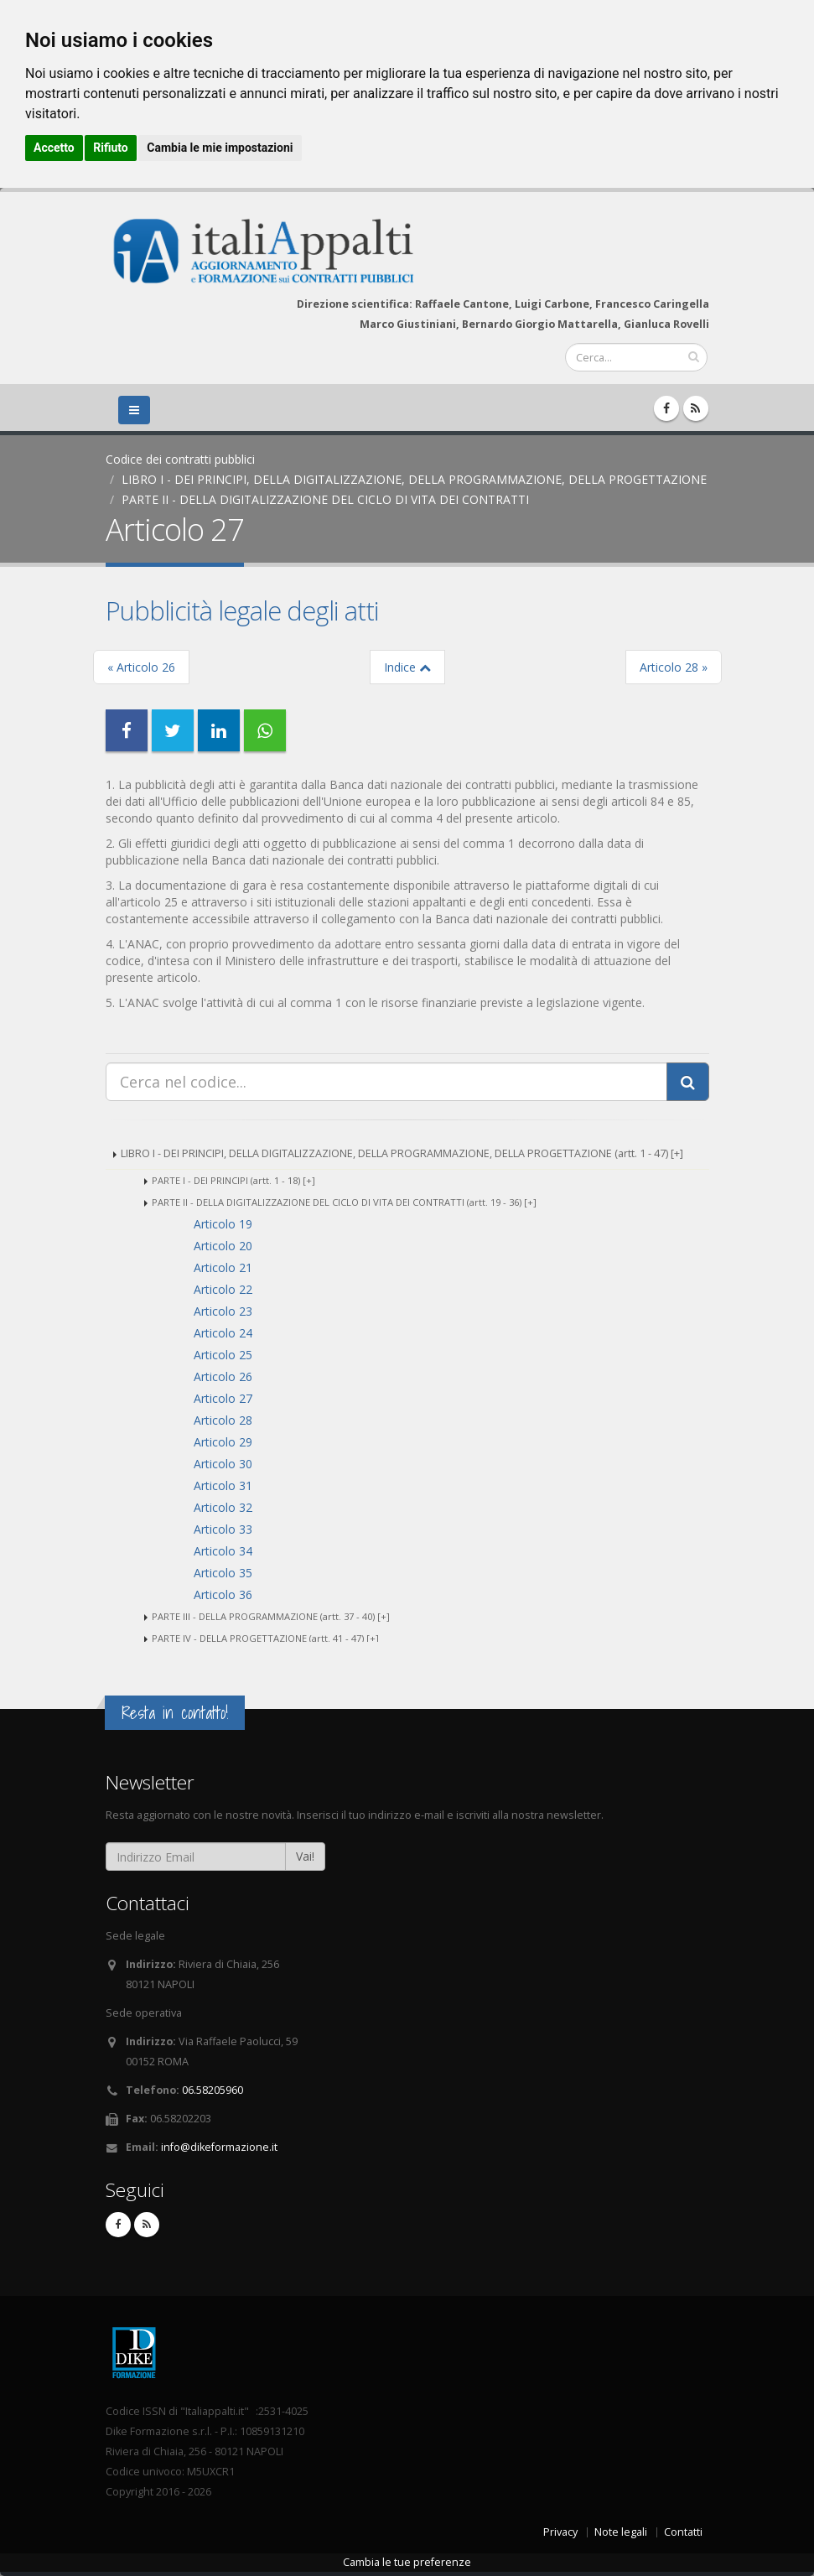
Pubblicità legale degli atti (242, 610)
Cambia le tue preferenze (407, 2562)
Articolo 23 (223, 1311)
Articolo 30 (223, 1464)
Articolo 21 (223, 1267)
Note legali (620, 2532)
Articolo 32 (223, 1507)
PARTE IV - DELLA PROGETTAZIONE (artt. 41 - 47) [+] (265, 1638)
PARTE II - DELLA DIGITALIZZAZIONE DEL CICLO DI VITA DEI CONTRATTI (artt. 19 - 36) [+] (344, 1202)
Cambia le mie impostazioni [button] (220, 147)
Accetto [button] (54, 147)
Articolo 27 (223, 1398)
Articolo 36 (223, 1594)
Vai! (305, 1856)
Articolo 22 (223, 1289)
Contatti (683, 2532)
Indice (407, 667)
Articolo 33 (223, 1529)
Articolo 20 (223, 1246)
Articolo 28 (223, 1420)
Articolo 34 (223, 1551)
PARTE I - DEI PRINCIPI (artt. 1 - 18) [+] (233, 1180)
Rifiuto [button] (110, 147)
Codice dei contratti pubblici (180, 459)
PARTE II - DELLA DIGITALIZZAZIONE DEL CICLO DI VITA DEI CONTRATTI (325, 499)
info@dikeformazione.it (219, 2147)
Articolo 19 (223, 1224)
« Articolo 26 (141, 667)
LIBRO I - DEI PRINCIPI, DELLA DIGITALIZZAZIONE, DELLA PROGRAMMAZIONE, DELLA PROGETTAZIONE (414, 479)
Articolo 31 (223, 1485)
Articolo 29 (223, 1442)
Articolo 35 (223, 1573)
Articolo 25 (223, 1355)
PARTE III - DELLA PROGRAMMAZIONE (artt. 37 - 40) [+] (271, 1616)
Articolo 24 (223, 1333)
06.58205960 (212, 2090)
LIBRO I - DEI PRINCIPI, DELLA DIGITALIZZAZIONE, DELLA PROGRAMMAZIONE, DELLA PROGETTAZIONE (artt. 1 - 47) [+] (402, 1153)
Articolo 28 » (674, 667)
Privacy (560, 2532)
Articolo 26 (223, 1376)
